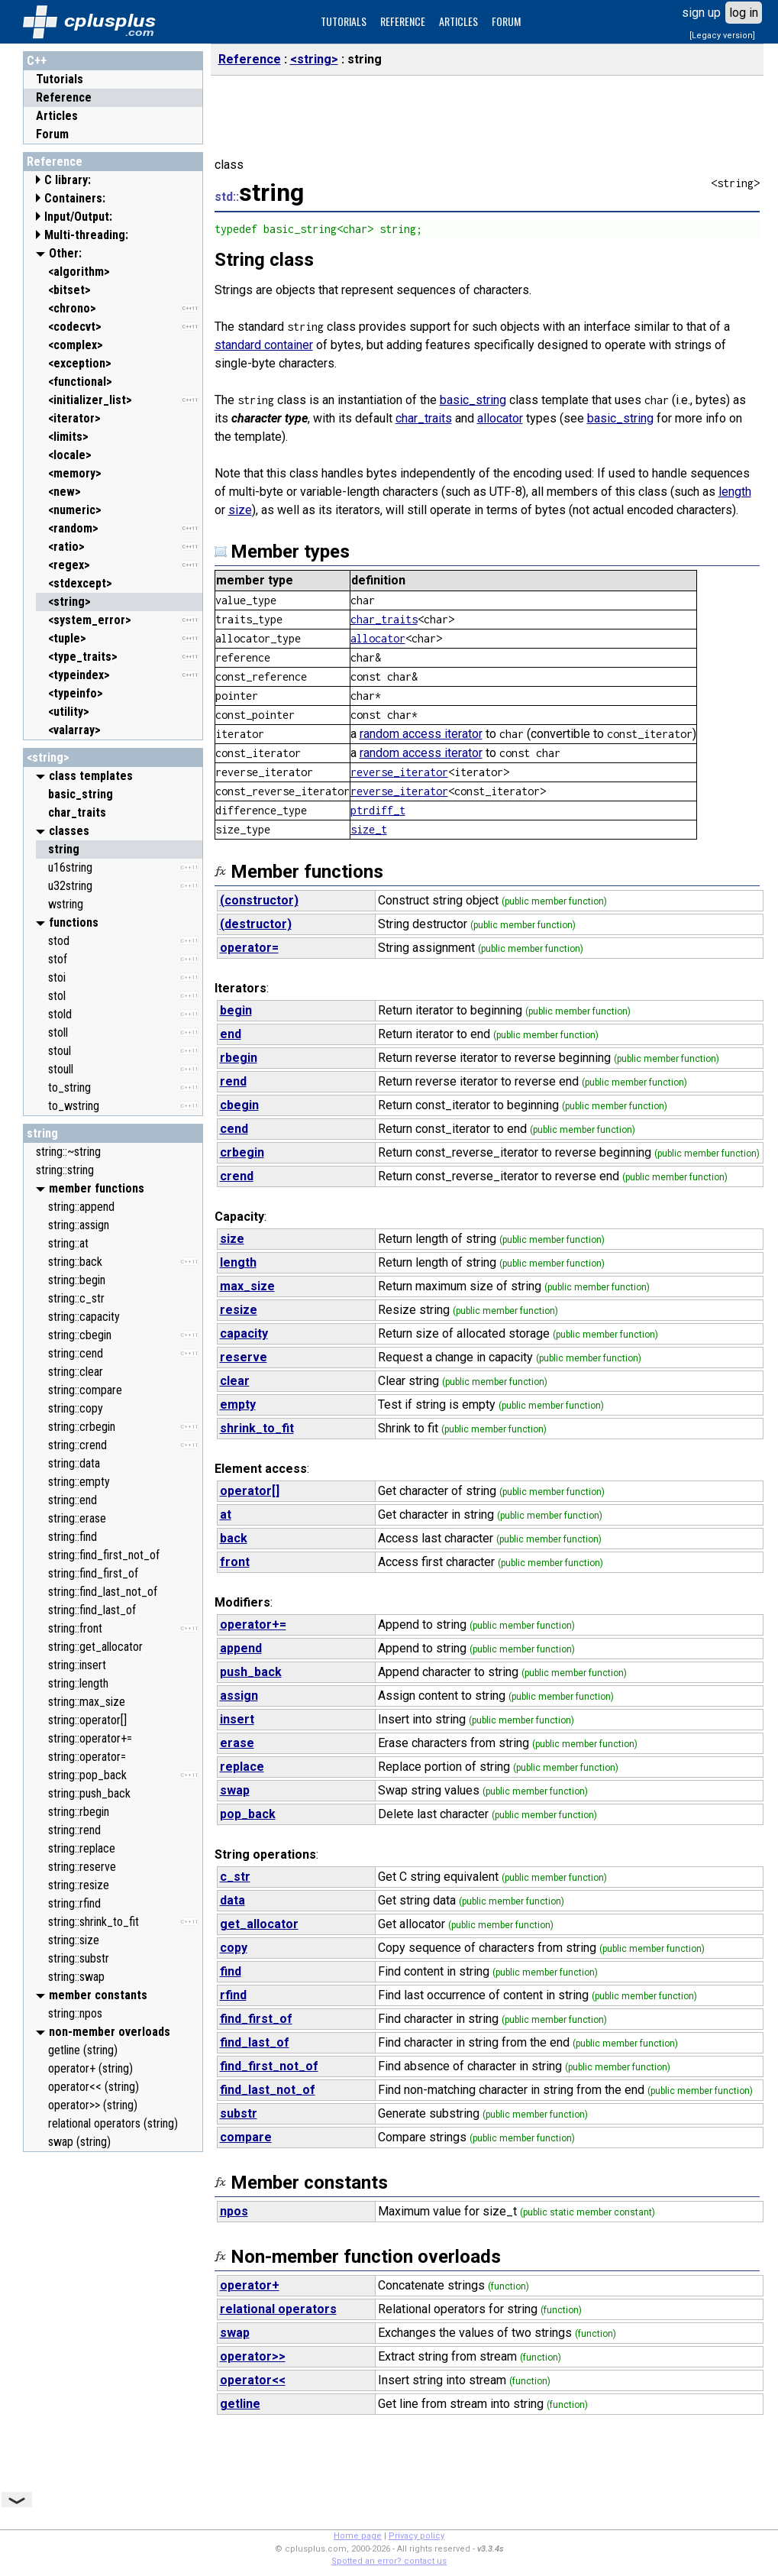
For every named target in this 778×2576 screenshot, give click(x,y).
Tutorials (59, 79)
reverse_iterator (399, 771)
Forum (52, 134)
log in (743, 12)
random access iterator (421, 734)
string (42, 1133)
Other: (65, 253)
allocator (500, 418)
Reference (64, 97)
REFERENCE (402, 21)
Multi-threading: (86, 235)
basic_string (473, 400)
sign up (701, 12)
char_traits (423, 418)
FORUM (506, 21)
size (240, 510)
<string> (48, 757)
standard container (264, 345)
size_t (368, 829)
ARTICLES (458, 21)
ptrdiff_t (377, 810)
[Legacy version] (722, 35)
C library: (67, 180)
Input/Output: (78, 216)
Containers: (74, 198)
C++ (37, 60)
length (734, 491)
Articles (57, 115)
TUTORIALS (343, 21)
